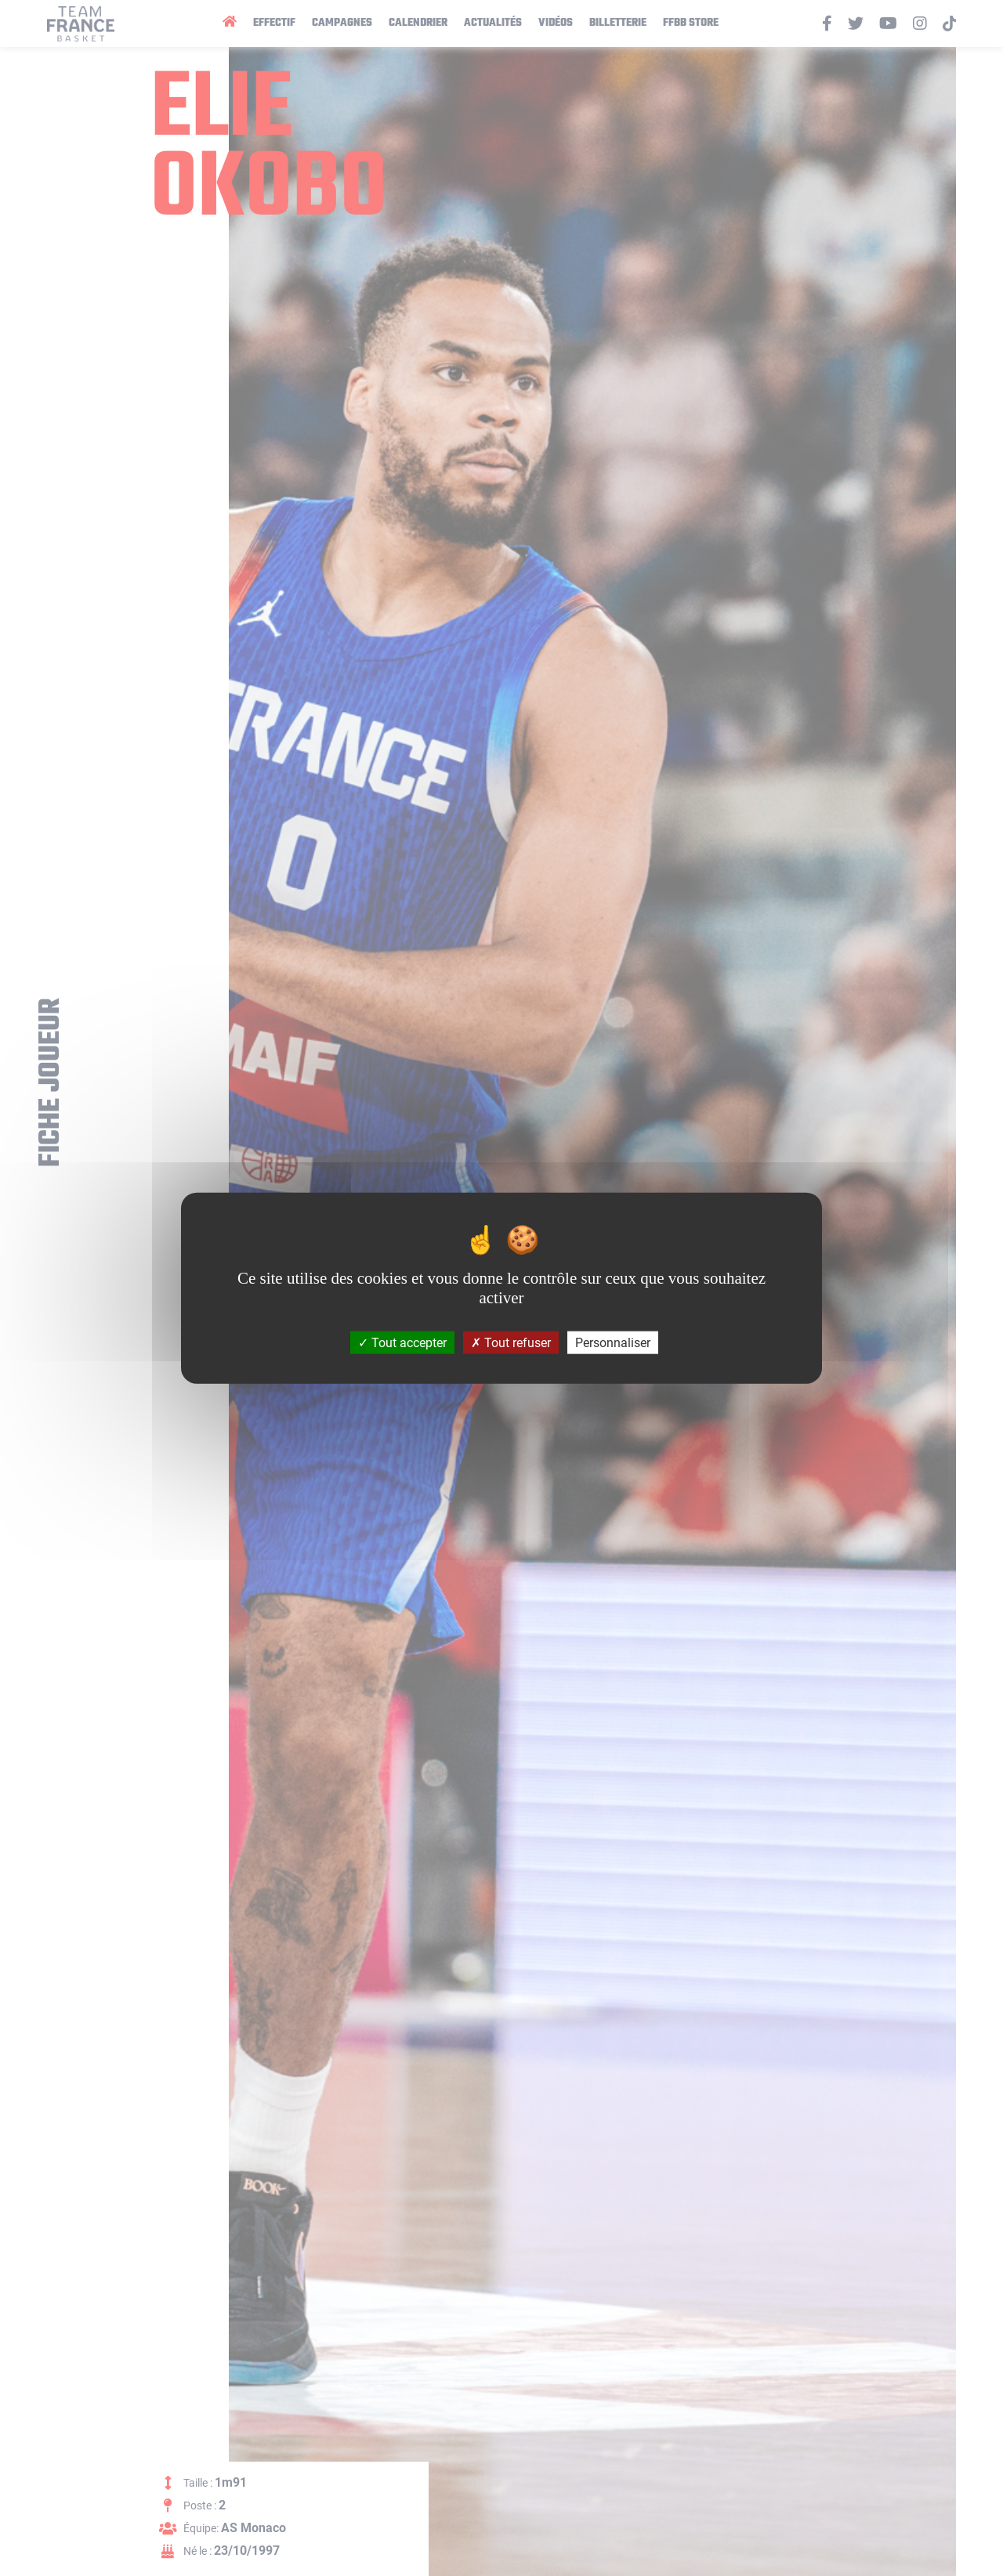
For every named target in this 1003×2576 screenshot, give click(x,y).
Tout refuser (511, 1342)
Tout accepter (402, 1342)
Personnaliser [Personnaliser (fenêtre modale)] (612, 1342)
